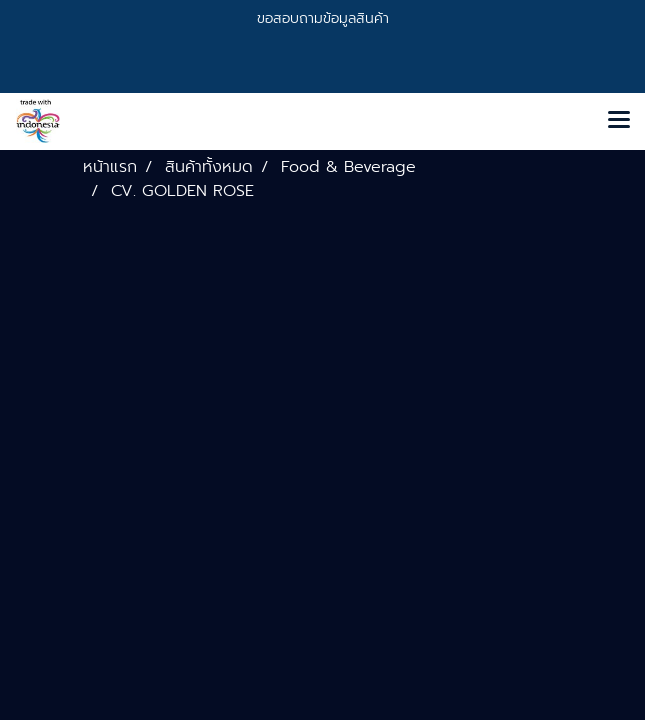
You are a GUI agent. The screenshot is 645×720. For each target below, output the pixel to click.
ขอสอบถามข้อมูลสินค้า (323, 18)
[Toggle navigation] (619, 121)
